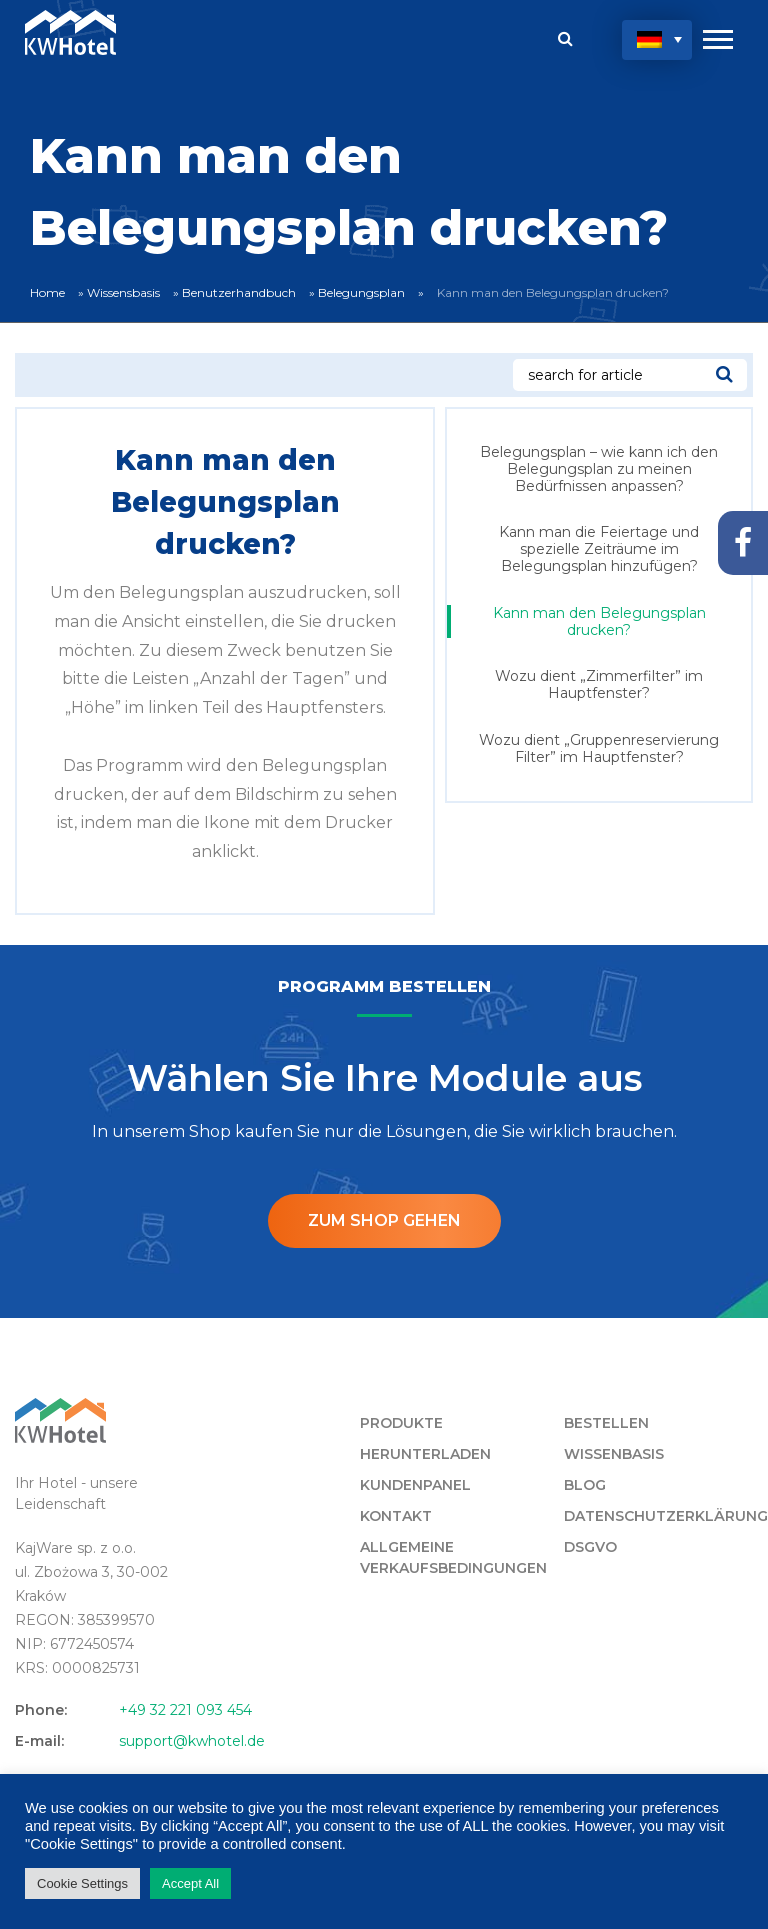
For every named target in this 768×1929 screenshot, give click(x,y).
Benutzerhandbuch (239, 292)
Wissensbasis (123, 292)
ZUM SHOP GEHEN (384, 1220)
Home (47, 292)
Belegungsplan (361, 292)
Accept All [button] (190, 1883)
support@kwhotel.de (192, 1741)
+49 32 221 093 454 (185, 1710)
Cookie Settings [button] (82, 1883)
